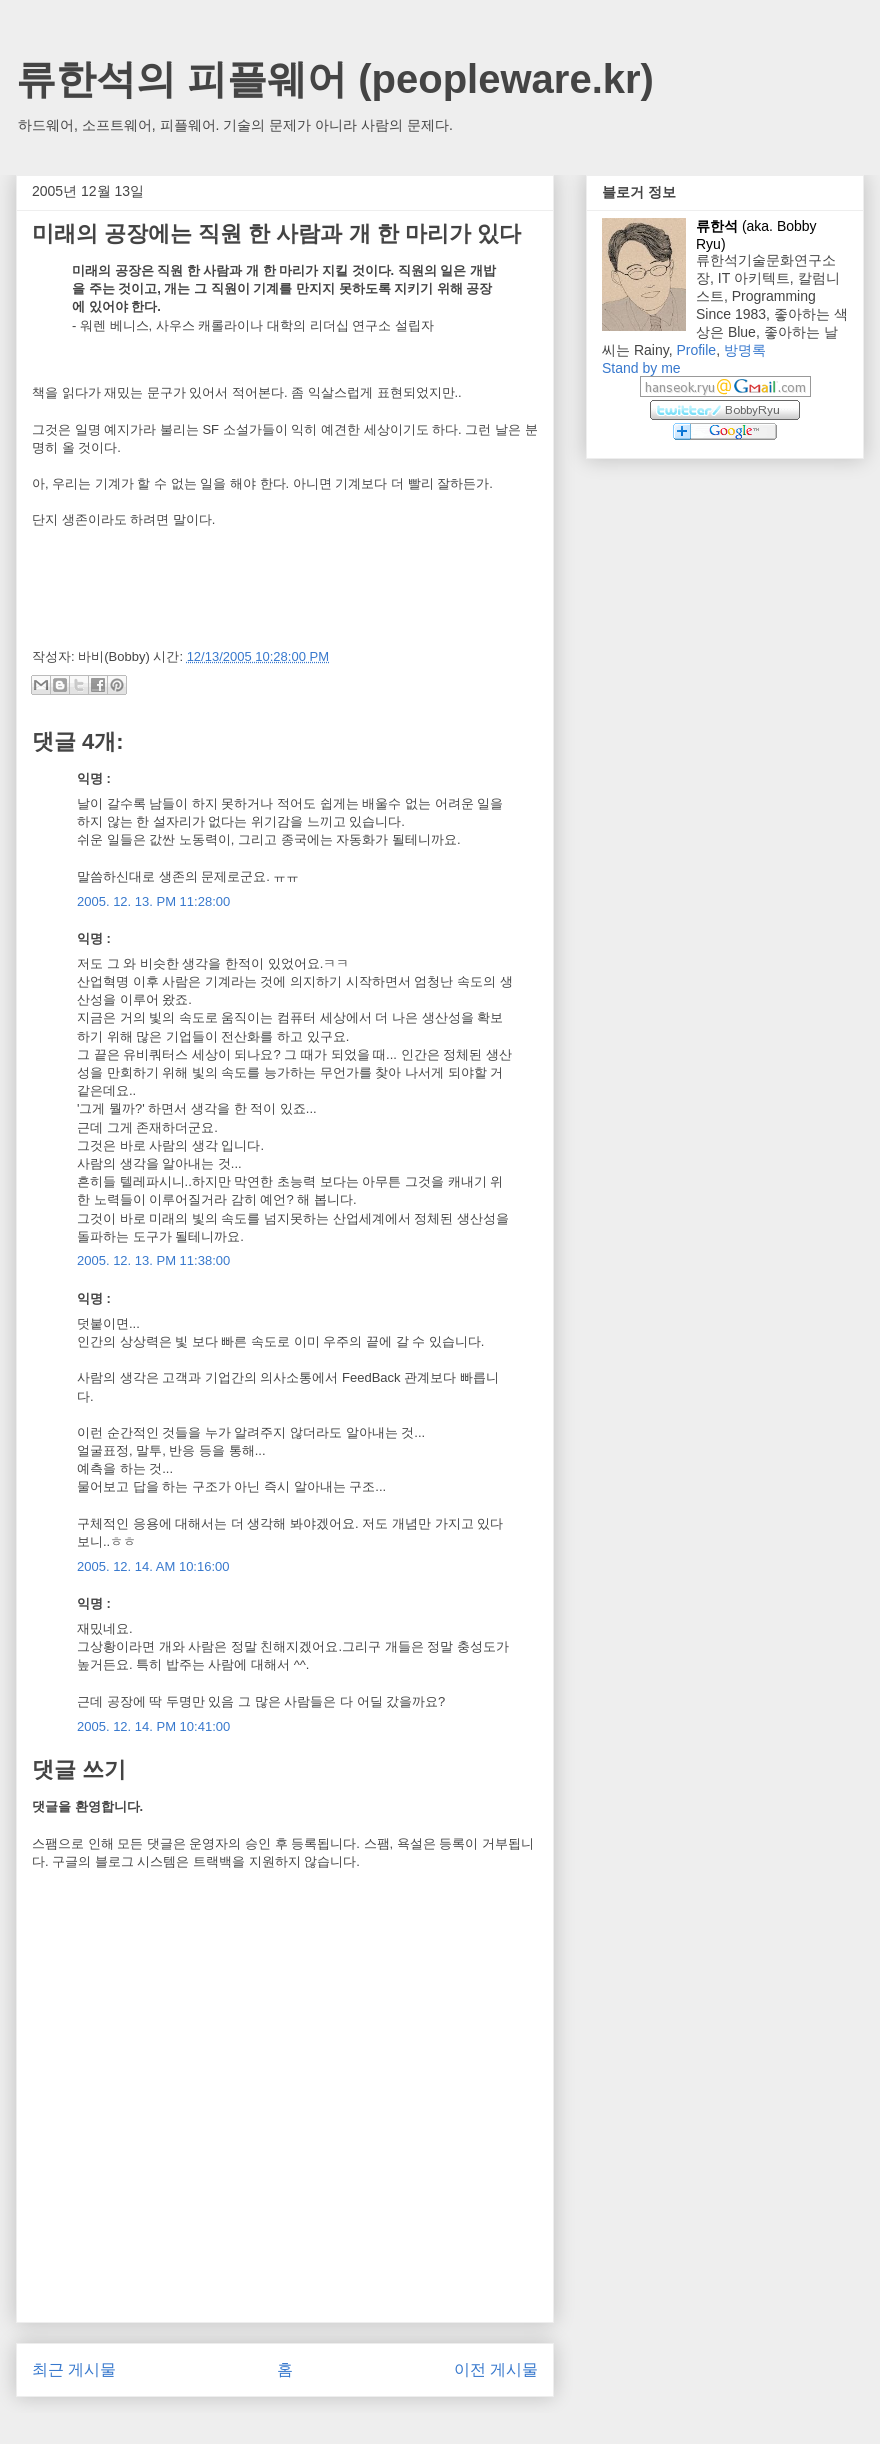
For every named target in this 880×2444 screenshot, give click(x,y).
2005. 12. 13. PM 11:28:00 (153, 901)
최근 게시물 (74, 2369)
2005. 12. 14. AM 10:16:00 (153, 1566)
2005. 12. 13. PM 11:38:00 (153, 1260)
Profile (696, 350)
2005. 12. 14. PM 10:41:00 (153, 1726)
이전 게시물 (496, 2369)
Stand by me (641, 368)
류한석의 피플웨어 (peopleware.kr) (335, 79)
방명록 (745, 350)
